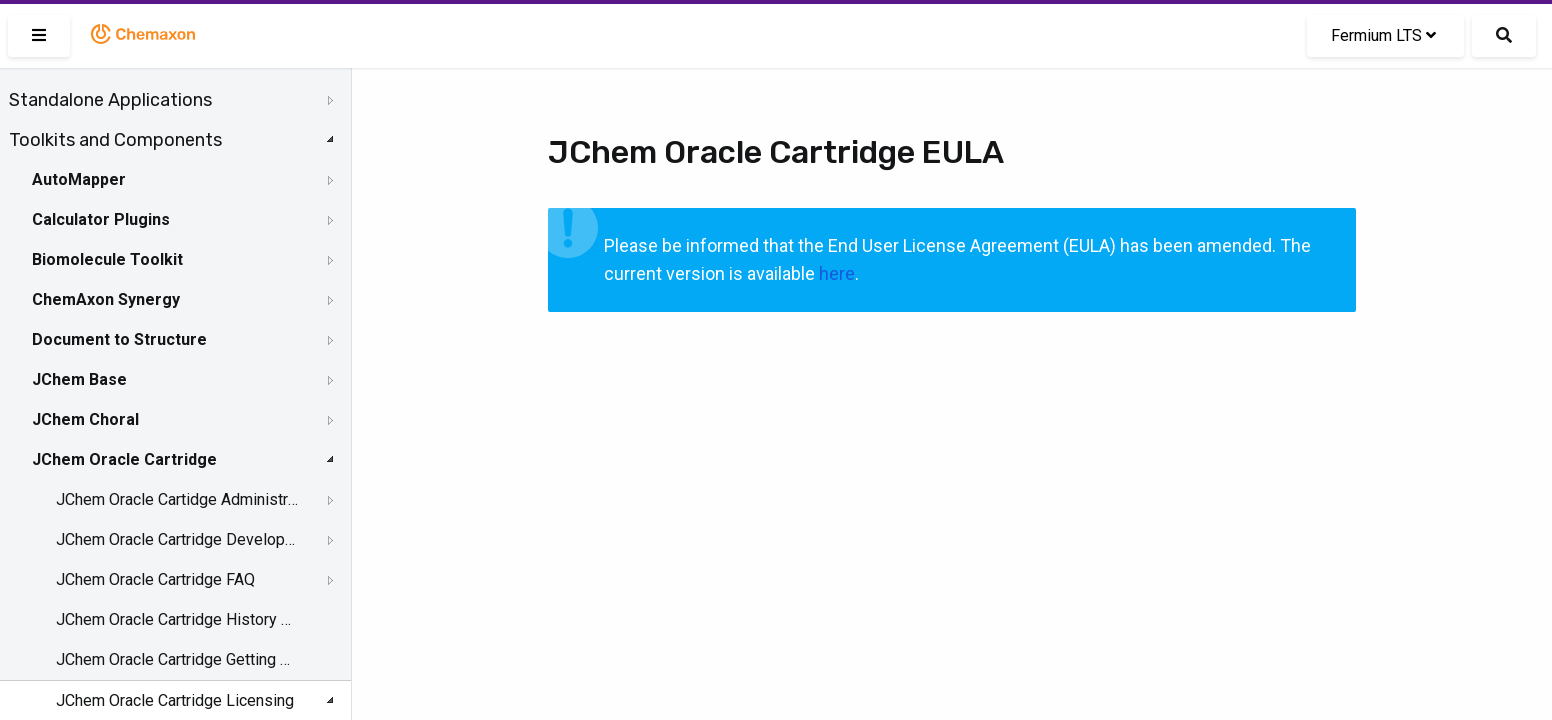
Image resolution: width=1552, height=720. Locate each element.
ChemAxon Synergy (106, 299)
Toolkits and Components (115, 140)
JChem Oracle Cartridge (124, 459)
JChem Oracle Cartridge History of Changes (177, 619)
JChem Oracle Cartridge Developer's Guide (177, 539)
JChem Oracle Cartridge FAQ (155, 579)
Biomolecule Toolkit (107, 259)
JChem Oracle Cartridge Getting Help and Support (177, 659)
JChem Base (79, 379)
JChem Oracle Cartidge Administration (177, 499)
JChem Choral (85, 419)
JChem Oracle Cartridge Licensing (175, 700)
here (837, 273)
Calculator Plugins (101, 219)
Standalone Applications (110, 100)
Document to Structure (119, 339)
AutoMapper (79, 179)
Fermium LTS (1383, 35)
